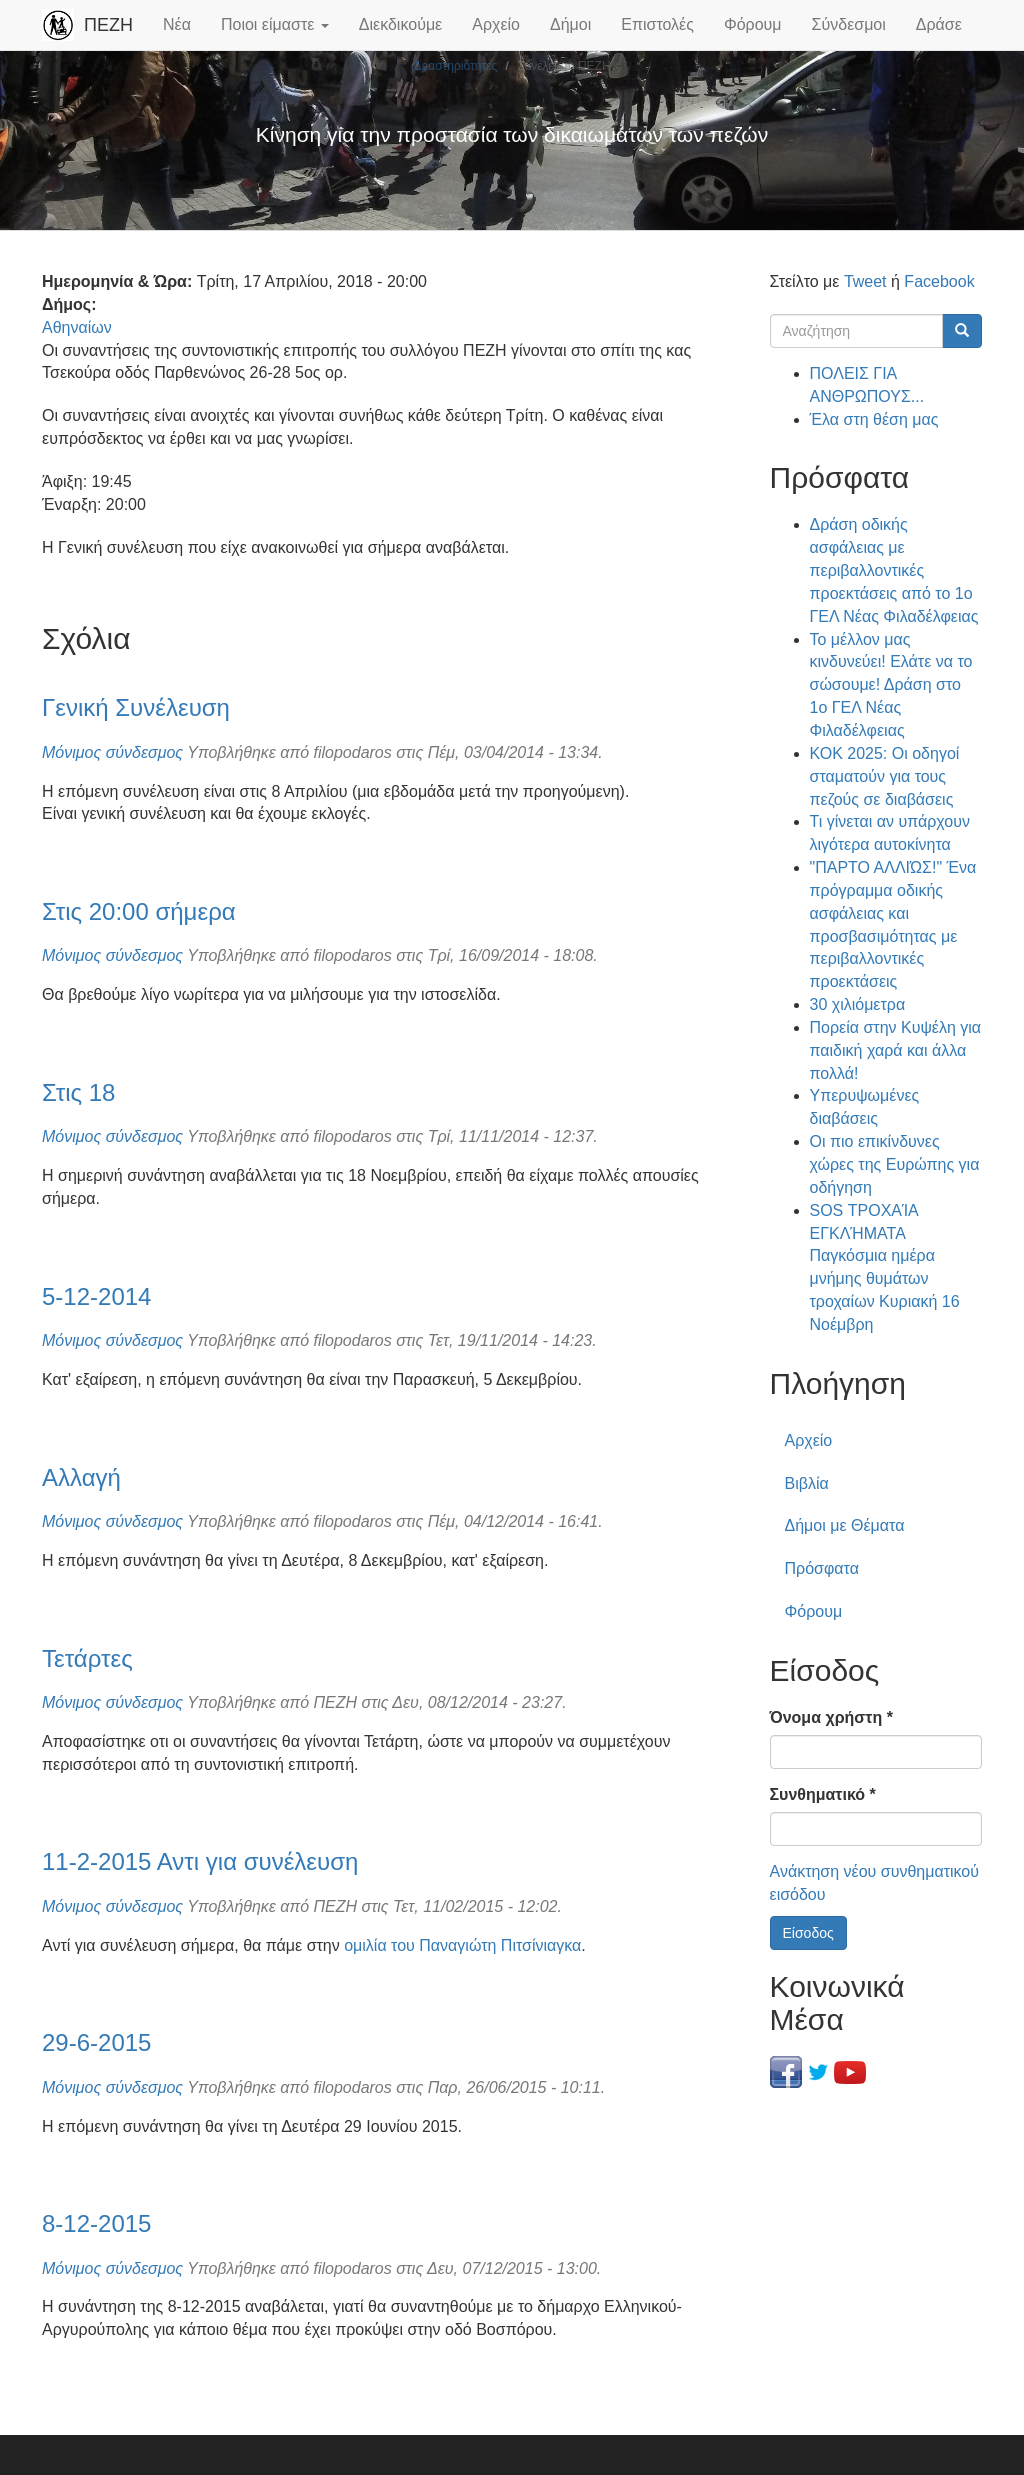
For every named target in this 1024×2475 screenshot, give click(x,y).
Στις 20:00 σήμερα (139, 911)
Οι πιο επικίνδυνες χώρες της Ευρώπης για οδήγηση (895, 1164)
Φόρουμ (753, 24)
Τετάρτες (87, 1658)
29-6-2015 (96, 2042)
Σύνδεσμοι (849, 24)
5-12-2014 (96, 1296)
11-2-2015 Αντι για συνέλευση (200, 1861)
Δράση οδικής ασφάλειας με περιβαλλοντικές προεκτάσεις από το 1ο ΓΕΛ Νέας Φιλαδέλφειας (894, 570)
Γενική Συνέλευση (136, 707)
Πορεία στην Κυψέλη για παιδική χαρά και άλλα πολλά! (896, 1050)
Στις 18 (78, 1092)
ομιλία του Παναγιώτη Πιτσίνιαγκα (462, 1945)
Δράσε (939, 24)
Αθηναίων (77, 327)
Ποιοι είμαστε (275, 24)
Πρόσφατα (822, 1568)
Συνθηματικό (823, 1794)
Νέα (177, 24)
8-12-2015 (96, 2223)
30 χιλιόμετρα (858, 1004)
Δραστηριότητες (455, 66)
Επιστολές (657, 24)
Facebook (939, 281)
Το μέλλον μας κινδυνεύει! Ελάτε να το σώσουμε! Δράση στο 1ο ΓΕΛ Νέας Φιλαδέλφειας (891, 685)
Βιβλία (807, 1483)
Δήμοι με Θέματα (845, 1525)
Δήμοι (570, 24)
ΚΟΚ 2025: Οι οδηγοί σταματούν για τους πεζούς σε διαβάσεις (885, 776)
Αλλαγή (81, 1477)
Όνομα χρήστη (831, 1717)
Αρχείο (496, 24)
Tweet (865, 281)
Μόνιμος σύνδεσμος (112, 752)
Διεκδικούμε (400, 24)
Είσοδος (808, 1933)
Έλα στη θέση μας (874, 419)
